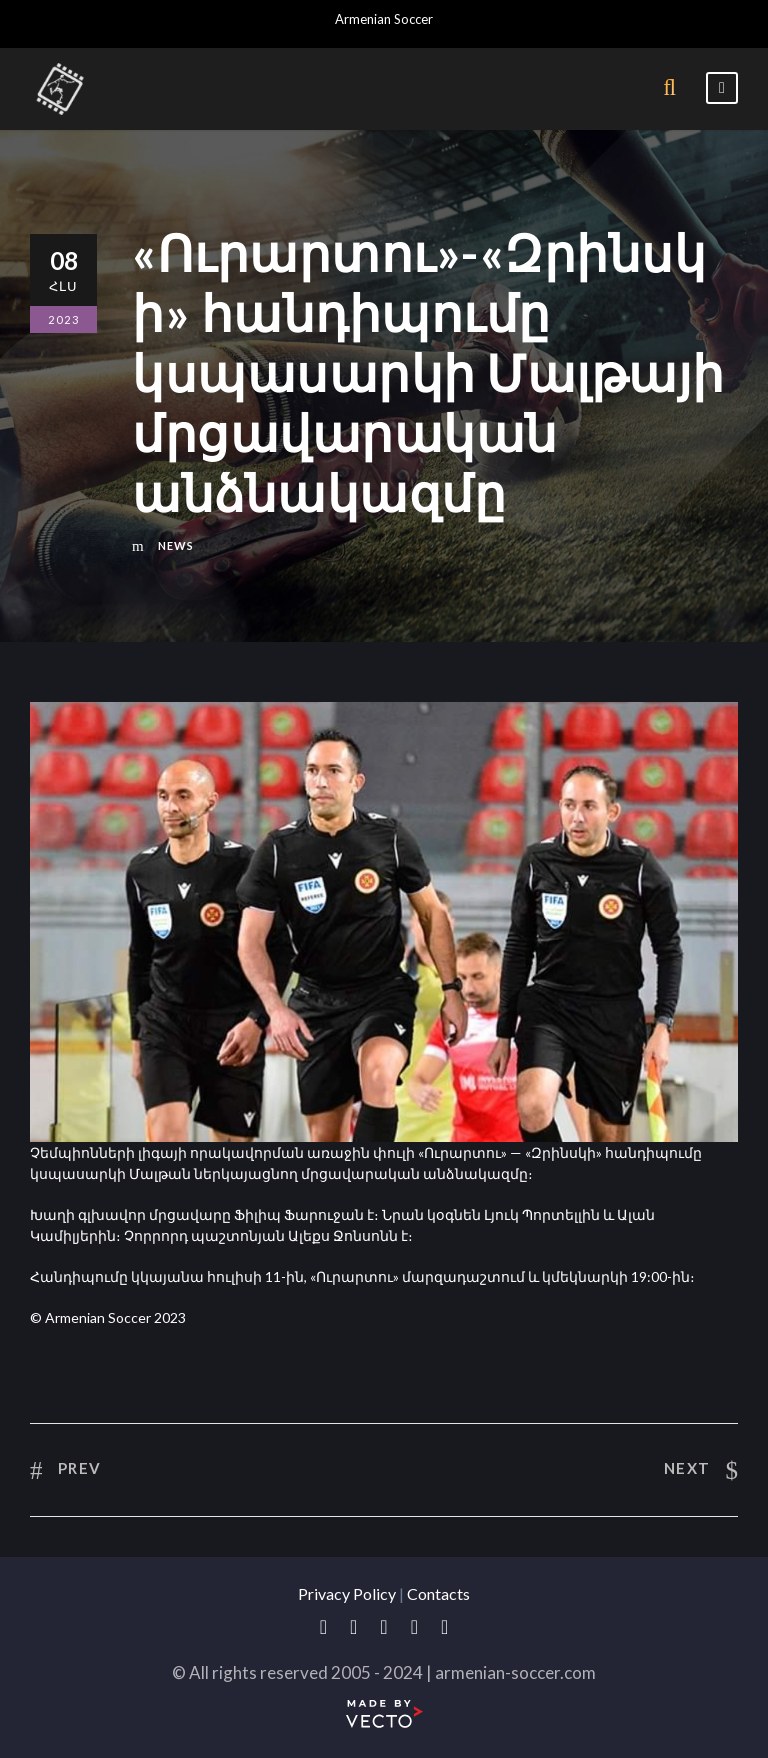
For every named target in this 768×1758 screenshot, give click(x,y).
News (176, 545)
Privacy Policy (347, 1593)
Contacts (438, 1593)
